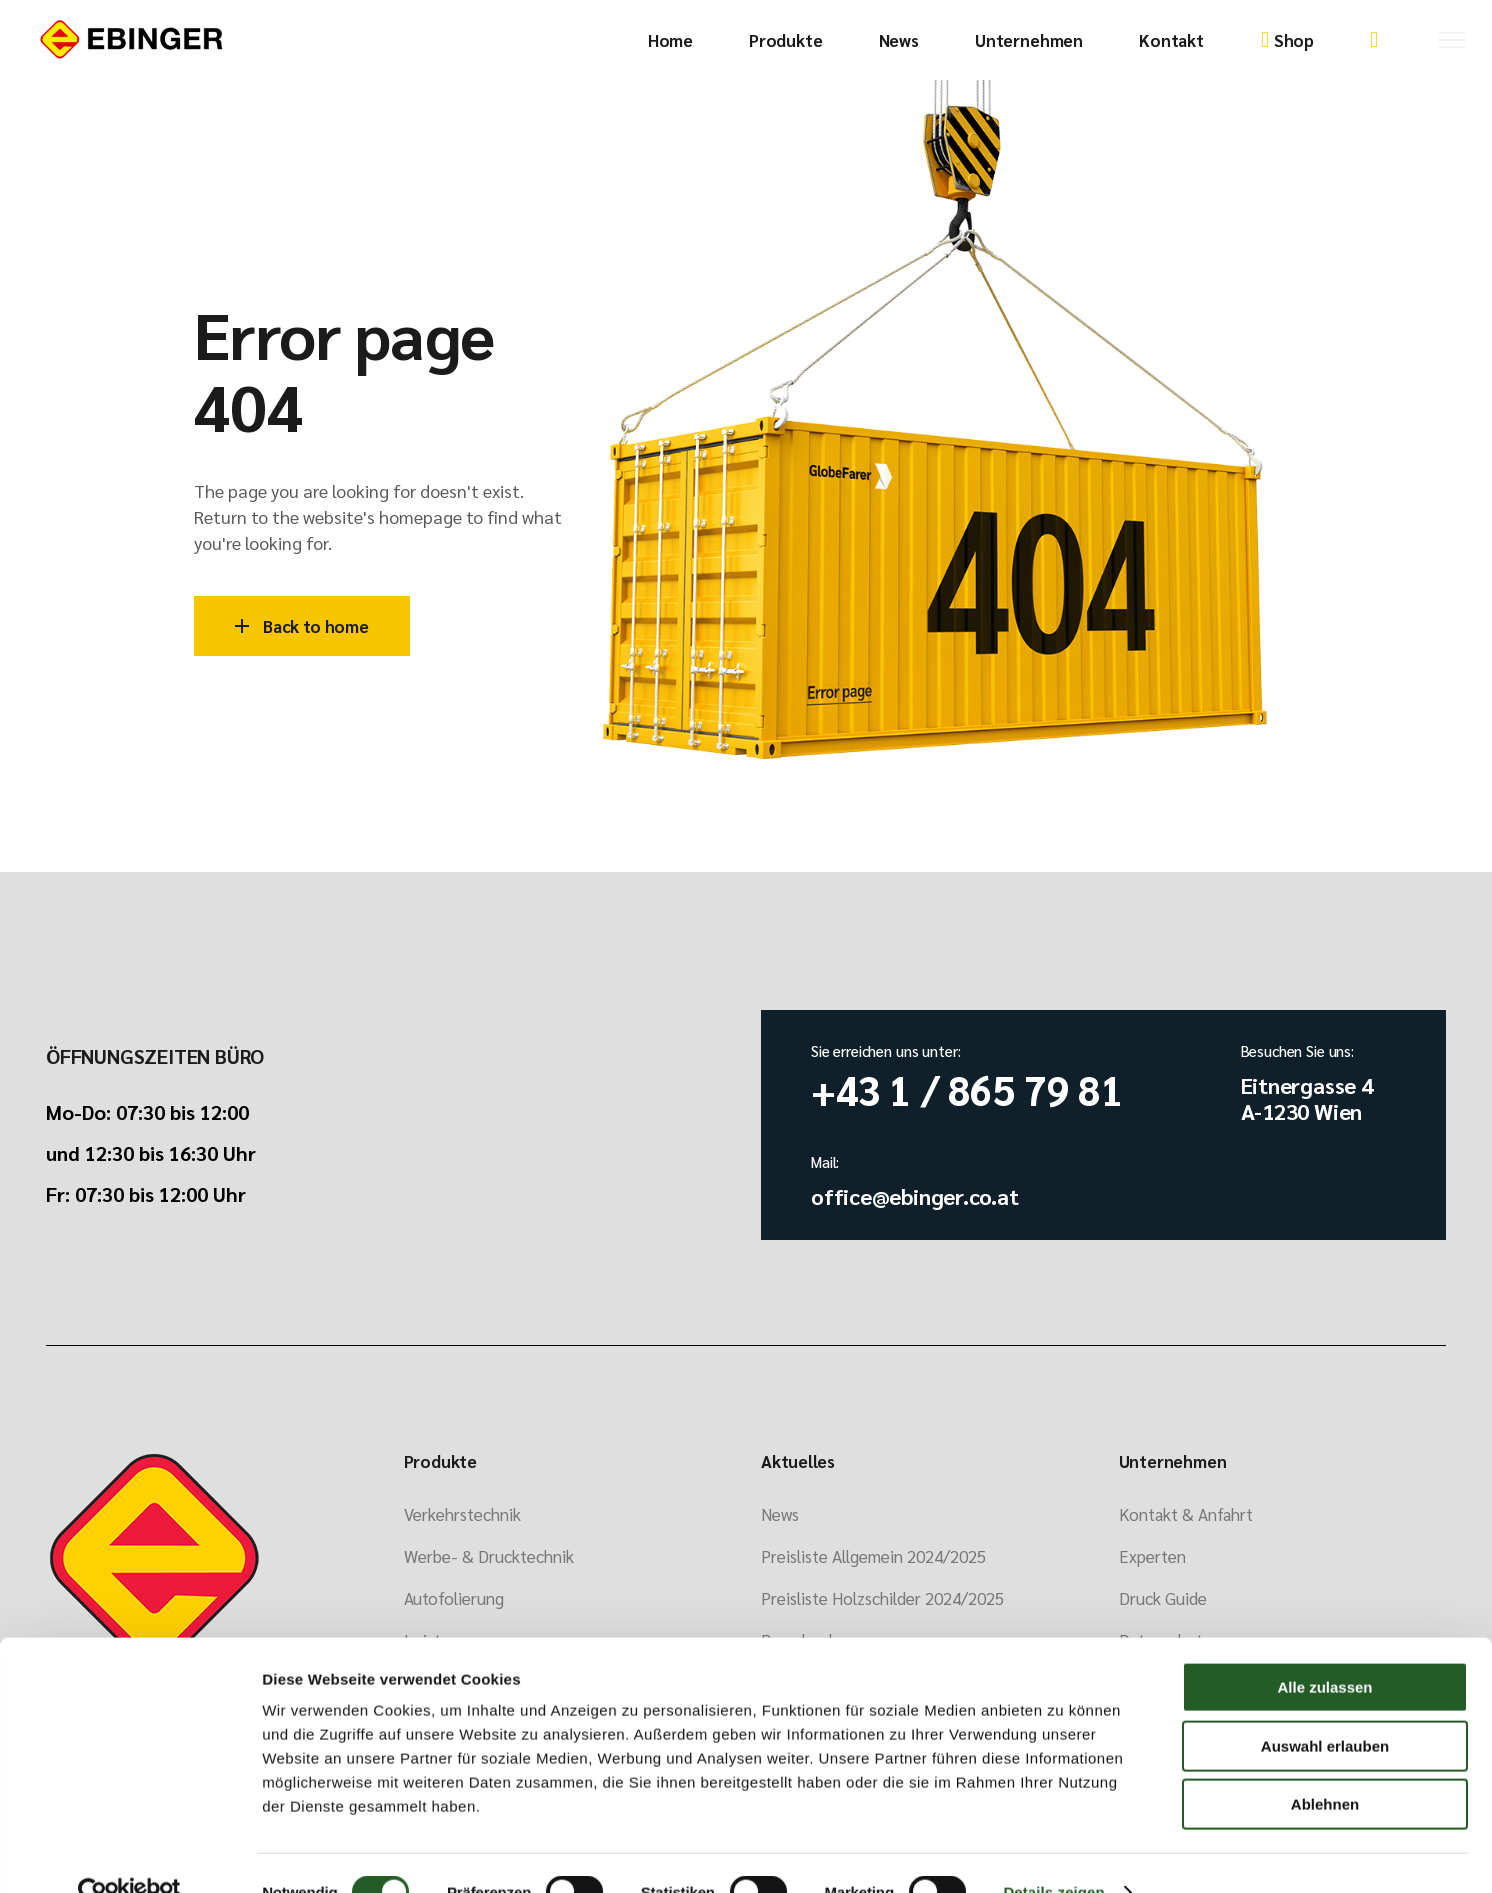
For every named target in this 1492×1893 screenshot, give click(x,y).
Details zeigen (1053, 1853)
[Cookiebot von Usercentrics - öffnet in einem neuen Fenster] (129, 1854)
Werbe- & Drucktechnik (489, 1556)
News (780, 1514)
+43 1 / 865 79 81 (967, 1089)
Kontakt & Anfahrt (1186, 1514)
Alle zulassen (1324, 1648)
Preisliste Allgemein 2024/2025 (873, 1556)
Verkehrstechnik (462, 1514)
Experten (1152, 1556)
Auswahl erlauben (1325, 1707)
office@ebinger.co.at (915, 1196)
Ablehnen (1325, 1765)
